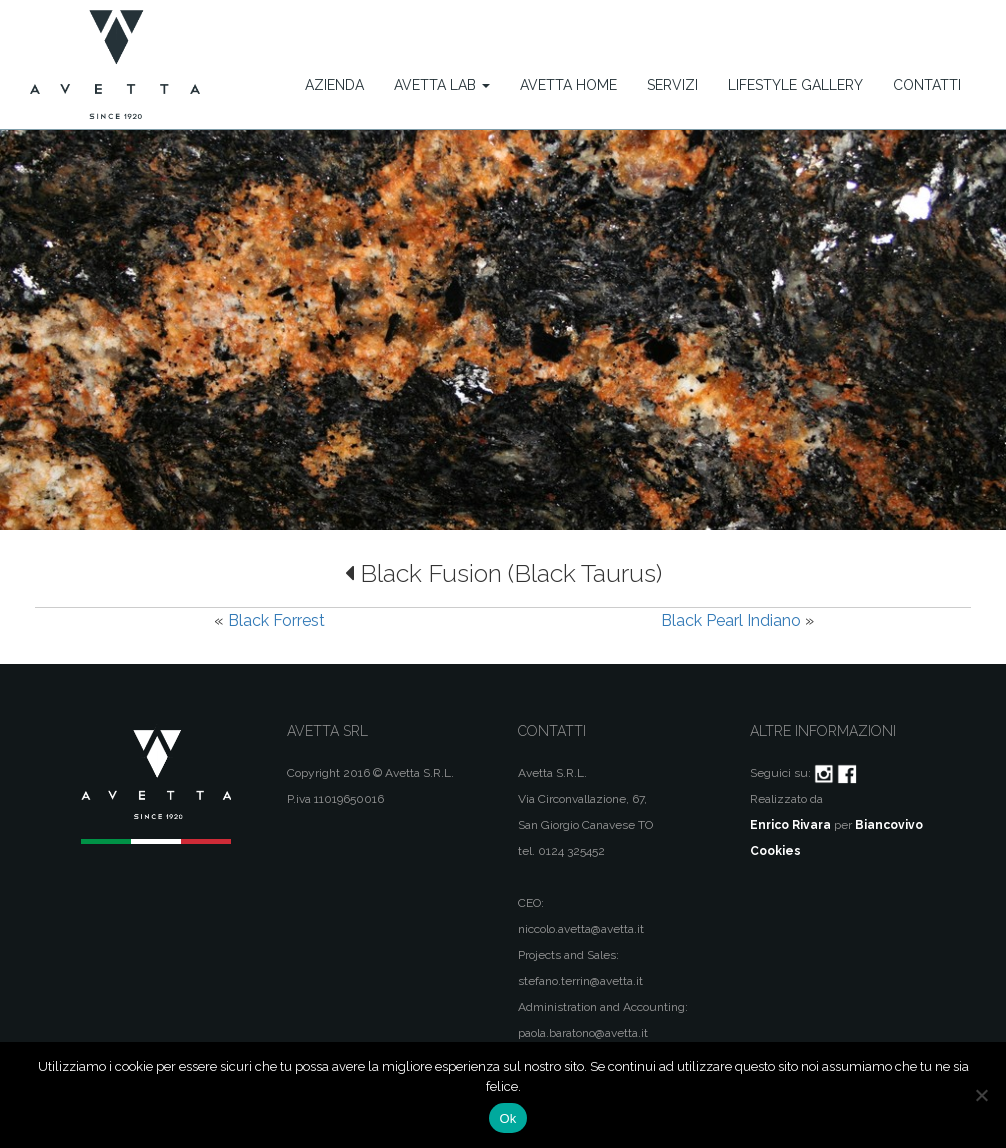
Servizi (672, 85)
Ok (507, 1118)
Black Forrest (276, 620)
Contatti (927, 85)
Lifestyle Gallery (795, 85)
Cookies (775, 851)
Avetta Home (568, 85)
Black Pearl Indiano (731, 620)
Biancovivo (889, 825)
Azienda (334, 85)
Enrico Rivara (790, 825)
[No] (981, 1095)
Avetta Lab (442, 85)
